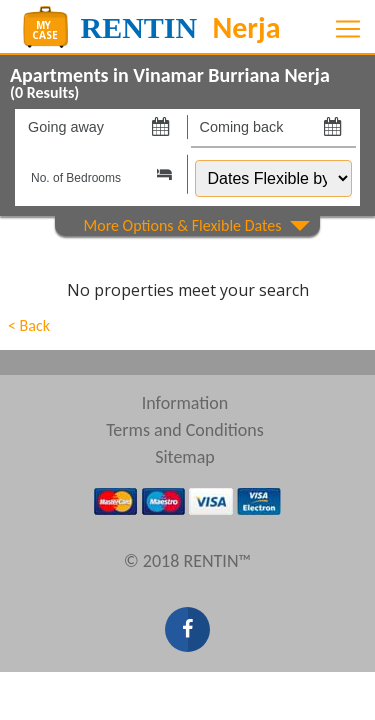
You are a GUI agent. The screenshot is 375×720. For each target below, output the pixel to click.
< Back (29, 325)
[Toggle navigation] (348, 29)
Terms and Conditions (185, 430)
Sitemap (185, 457)
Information (185, 403)
